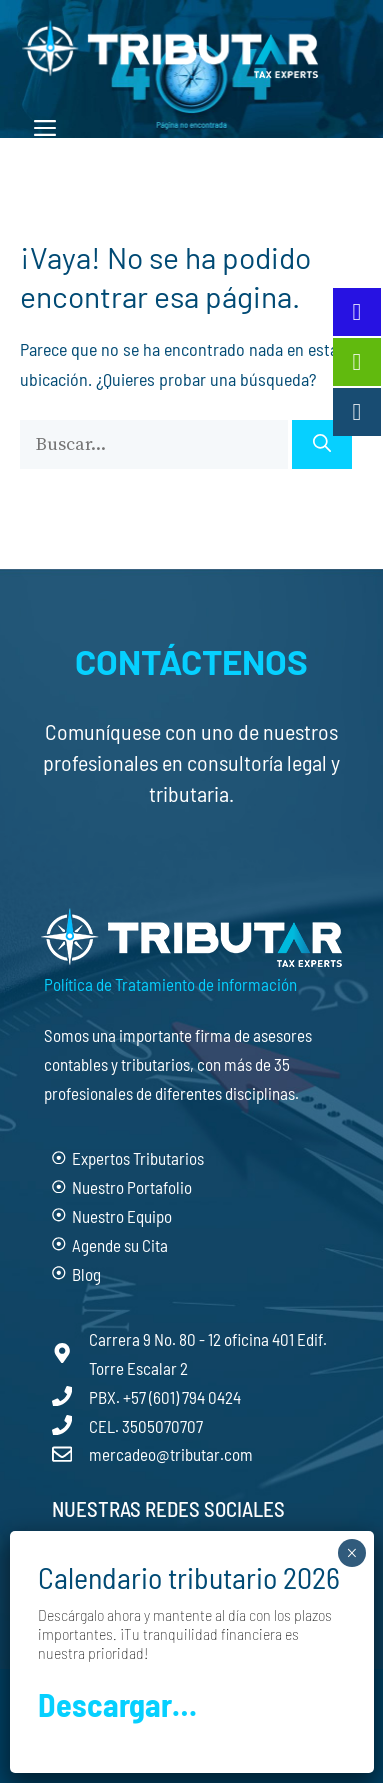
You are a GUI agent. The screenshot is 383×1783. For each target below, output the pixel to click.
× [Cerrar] (351, 1553)
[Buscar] (322, 444)
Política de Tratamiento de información (170, 984)
